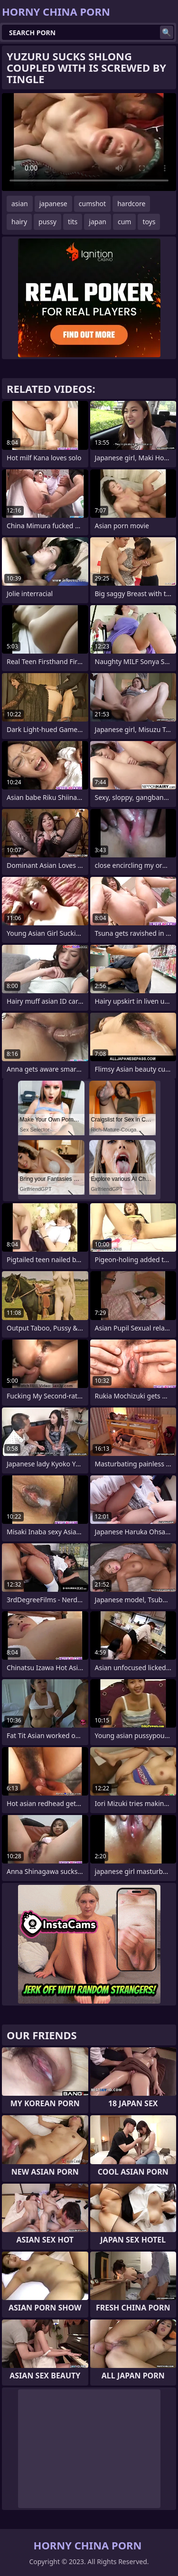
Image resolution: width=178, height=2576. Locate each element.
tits (72, 221)
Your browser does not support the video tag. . (89, 142)
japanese (53, 203)
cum (124, 221)
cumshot (92, 203)
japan (97, 221)
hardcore (131, 203)
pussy (47, 221)
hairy (19, 221)
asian (19, 203)
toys (148, 221)
